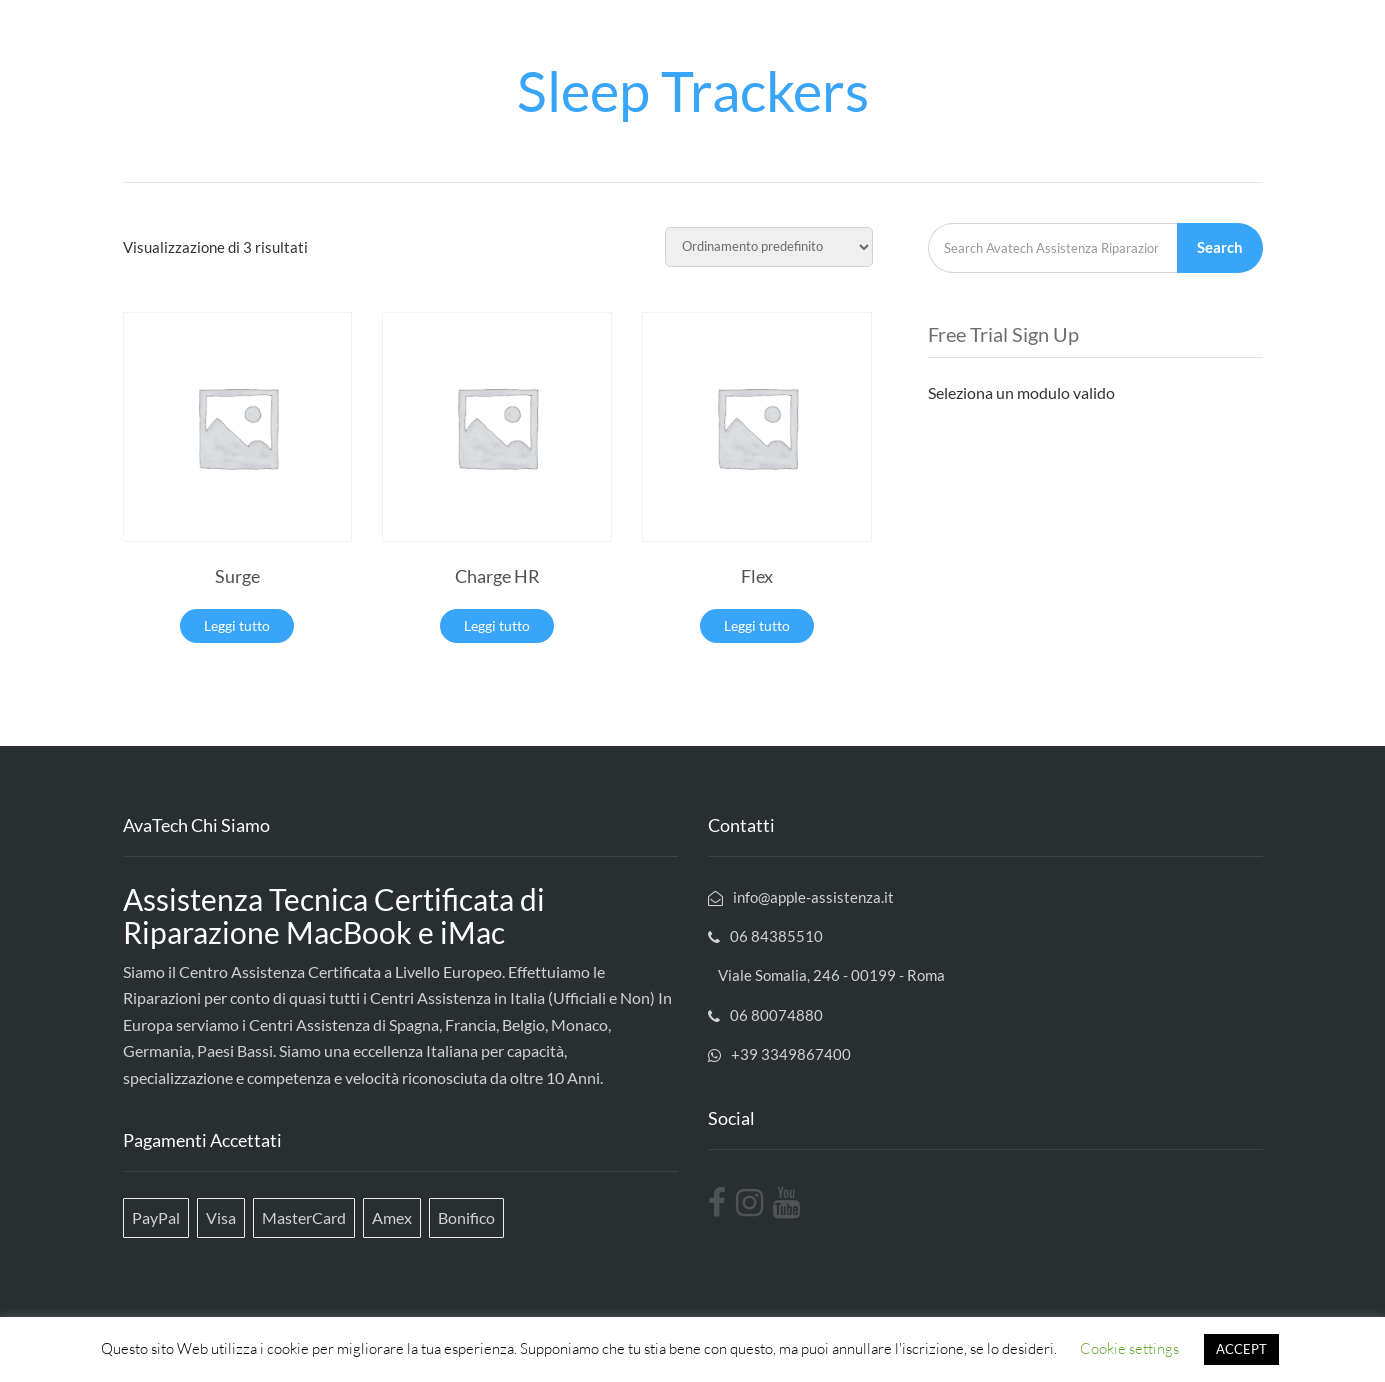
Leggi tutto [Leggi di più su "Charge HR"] (497, 625)
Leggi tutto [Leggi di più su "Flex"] (757, 625)
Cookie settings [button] (1129, 1348)
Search (1220, 247)
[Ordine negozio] (769, 247)
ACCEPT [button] (1241, 1349)
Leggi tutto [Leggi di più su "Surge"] (237, 625)
